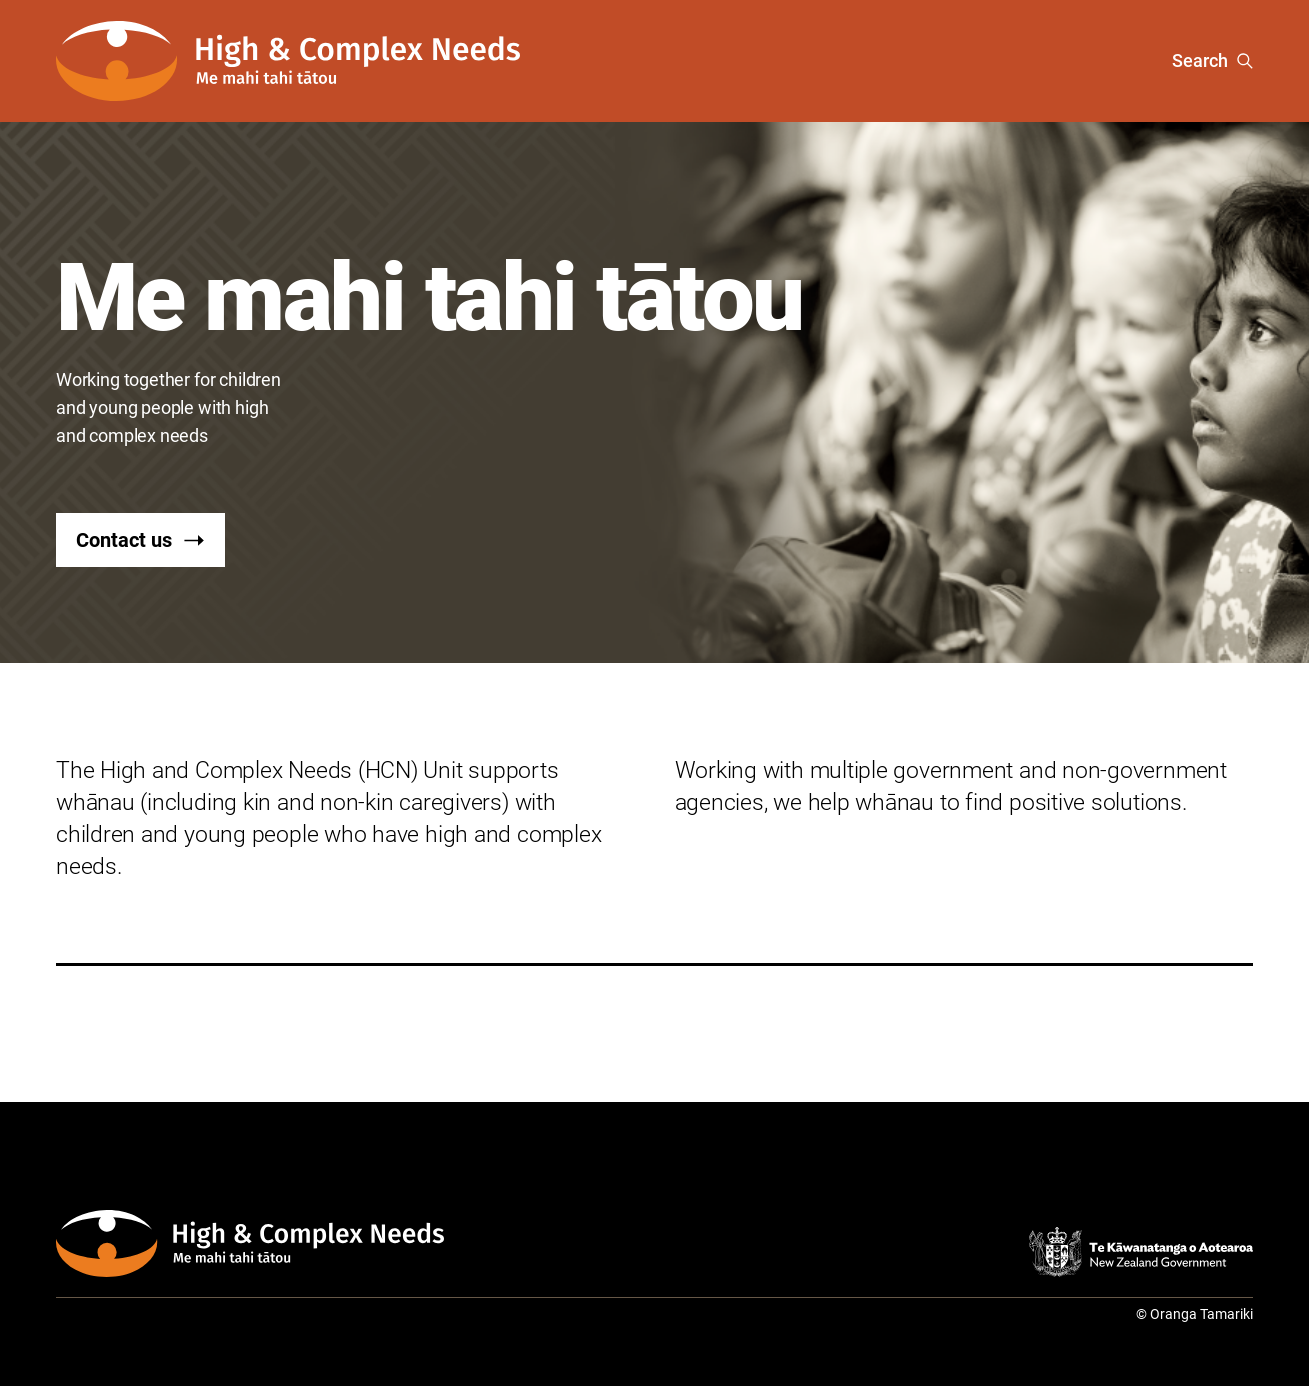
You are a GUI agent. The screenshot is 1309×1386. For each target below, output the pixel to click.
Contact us (140, 540)
